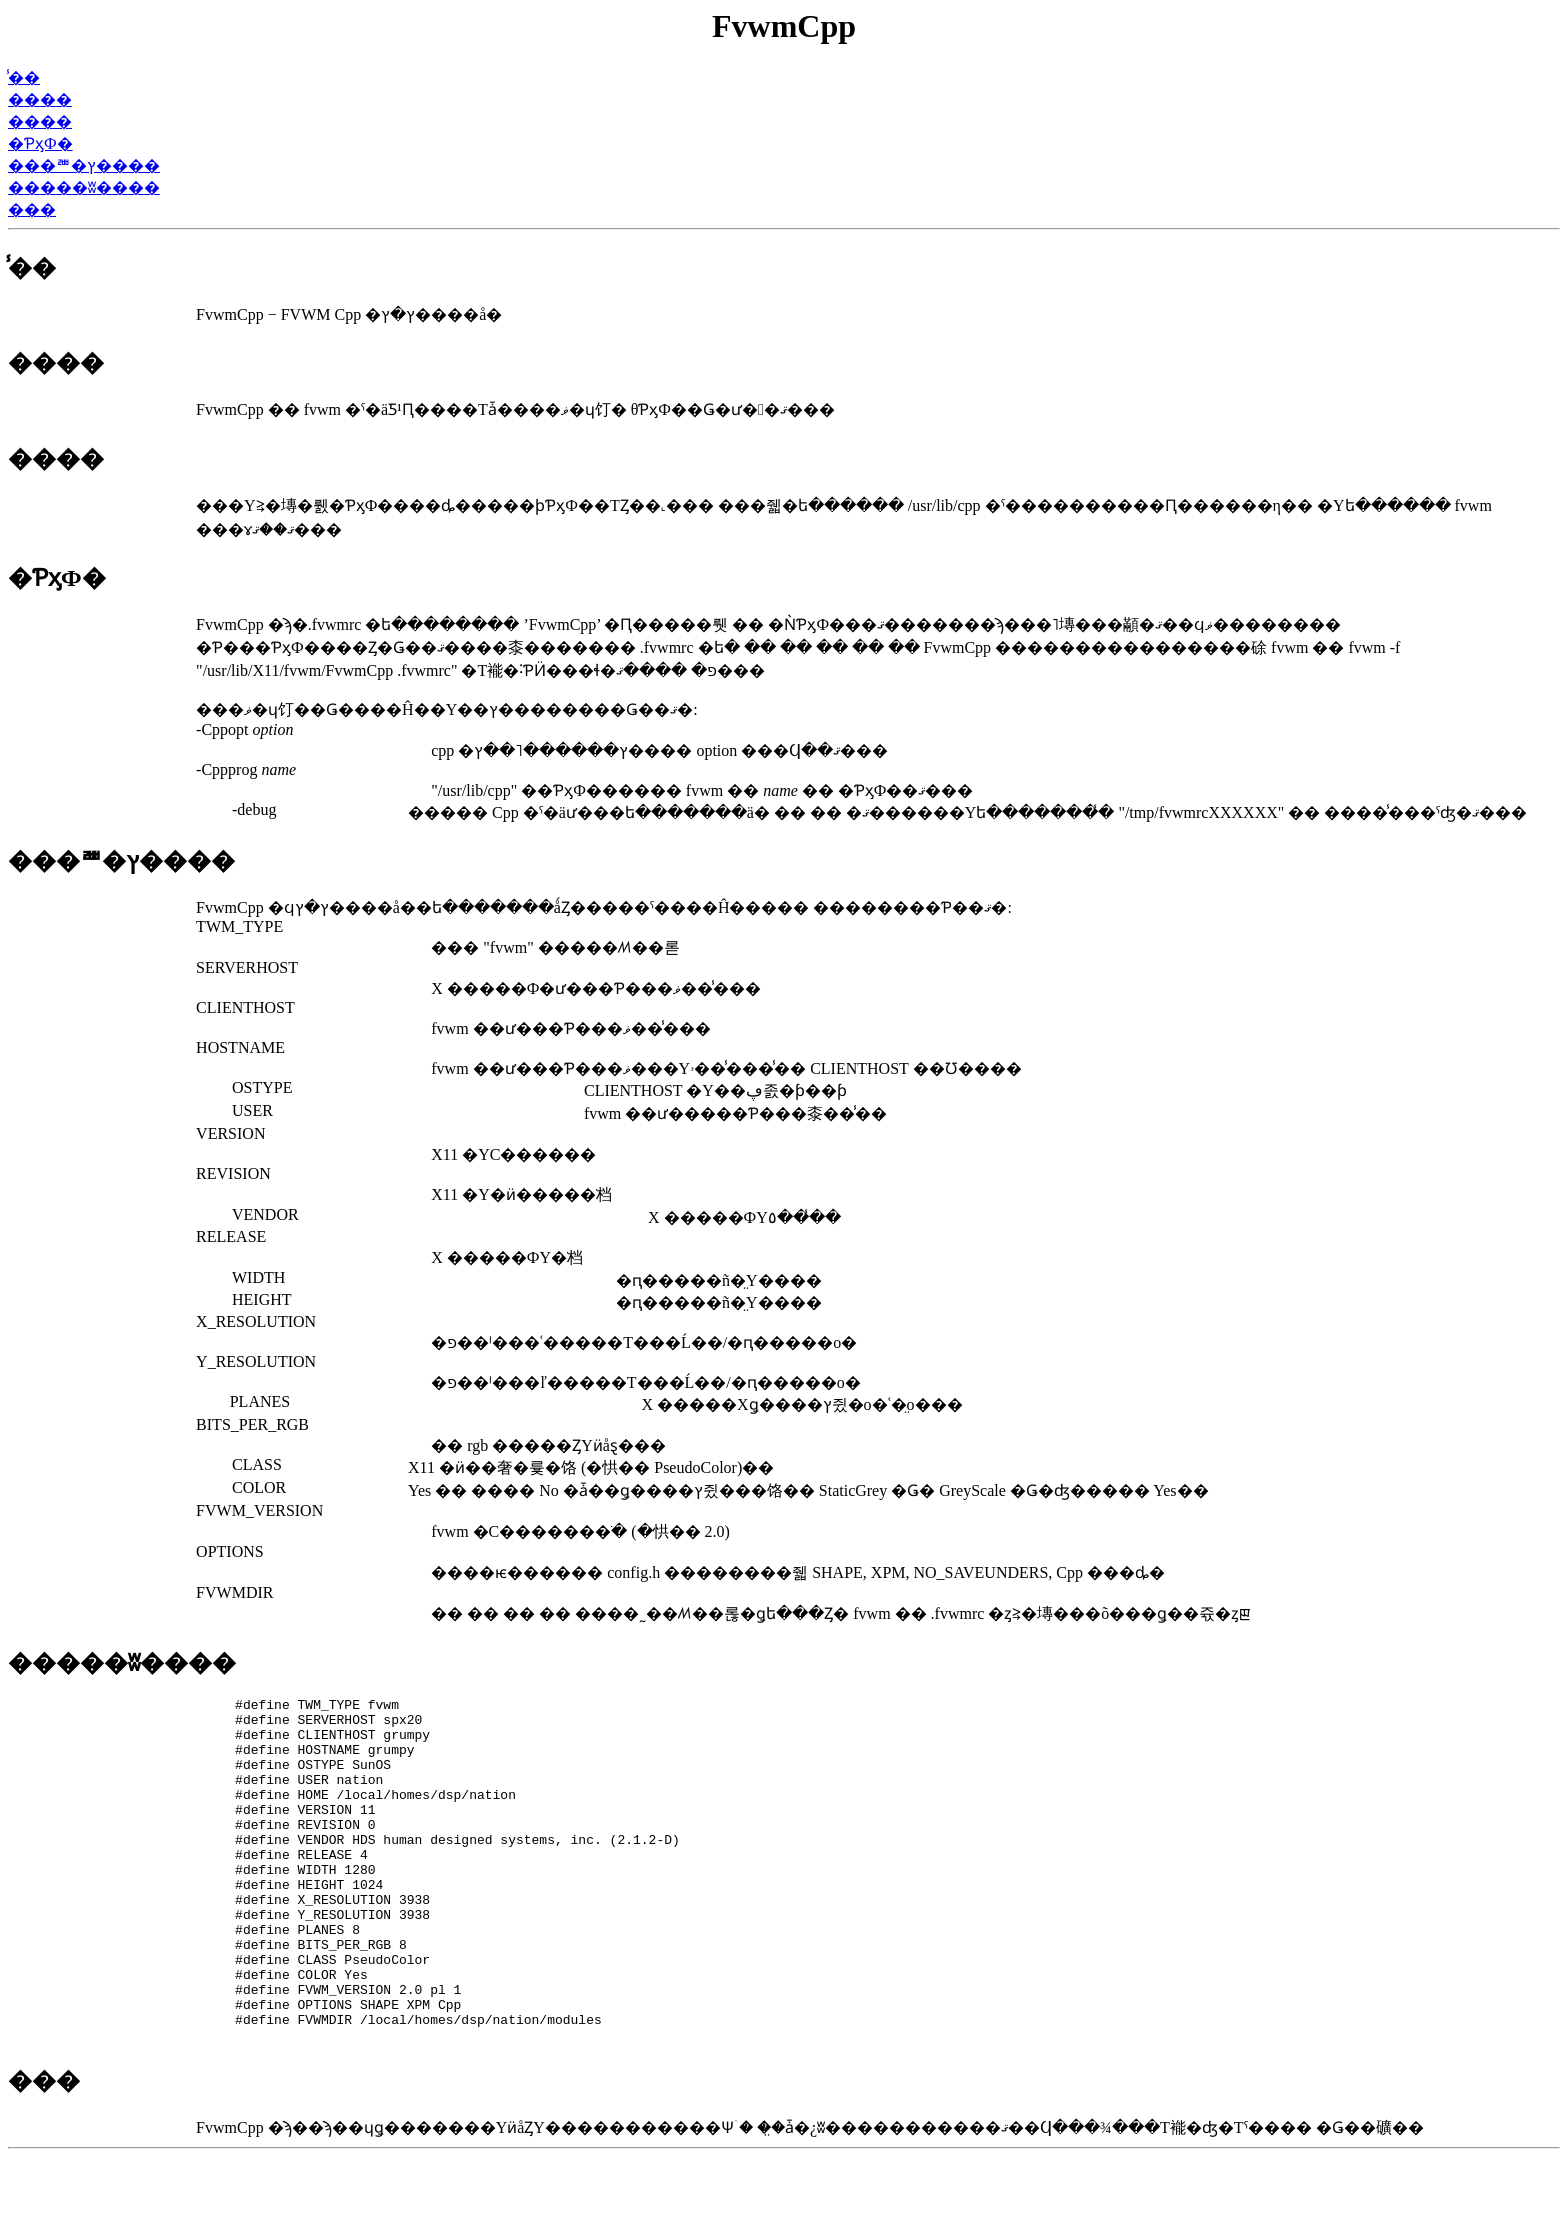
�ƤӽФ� (40, 143)
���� (40, 99)
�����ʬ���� (84, 187)
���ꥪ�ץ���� (84, 165)
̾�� (24, 77)
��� (32, 209)
